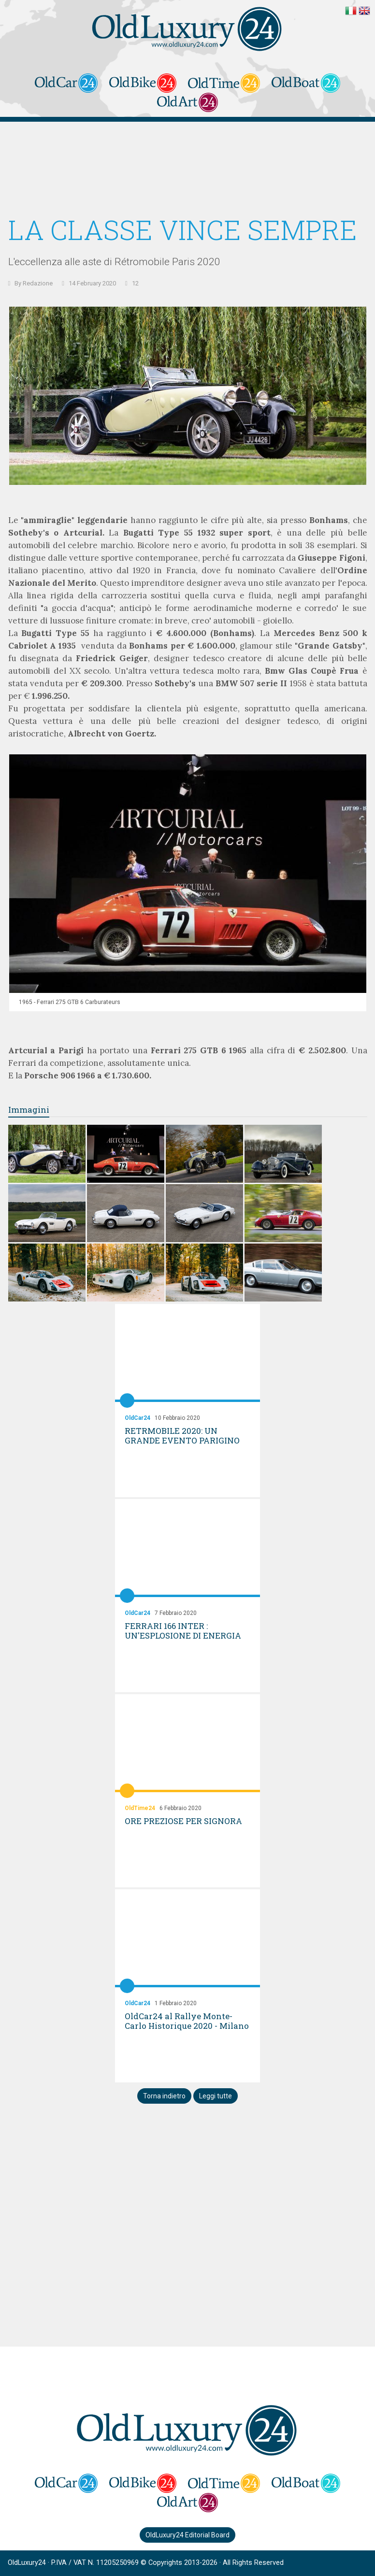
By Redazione (33, 283)
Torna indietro (164, 2096)
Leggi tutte (215, 2096)
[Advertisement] (187, 170)
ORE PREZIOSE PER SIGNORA (183, 1820)
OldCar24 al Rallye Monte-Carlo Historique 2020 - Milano (187, 2020)
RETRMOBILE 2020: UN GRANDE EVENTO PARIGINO (182, 1435)
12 (135, 283)
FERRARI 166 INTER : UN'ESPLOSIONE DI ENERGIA (183, 1630)
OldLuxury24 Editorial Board (187, 2535)
